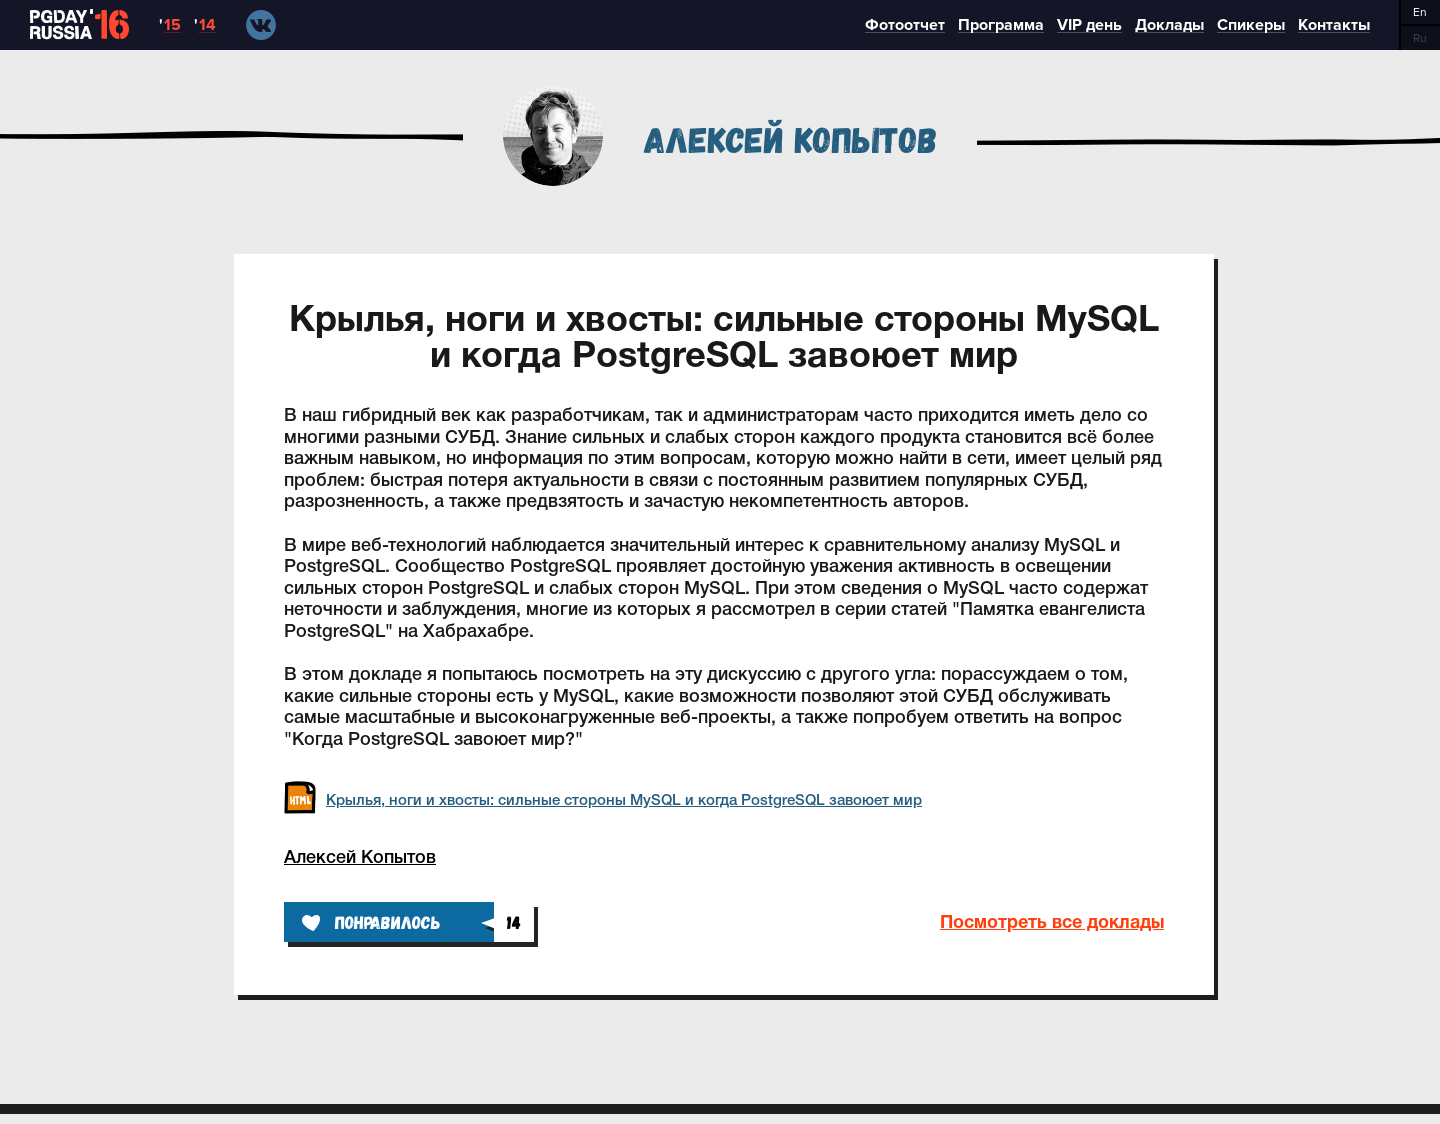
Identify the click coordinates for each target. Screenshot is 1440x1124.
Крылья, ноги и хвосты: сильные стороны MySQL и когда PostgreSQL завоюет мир (603, 801)
